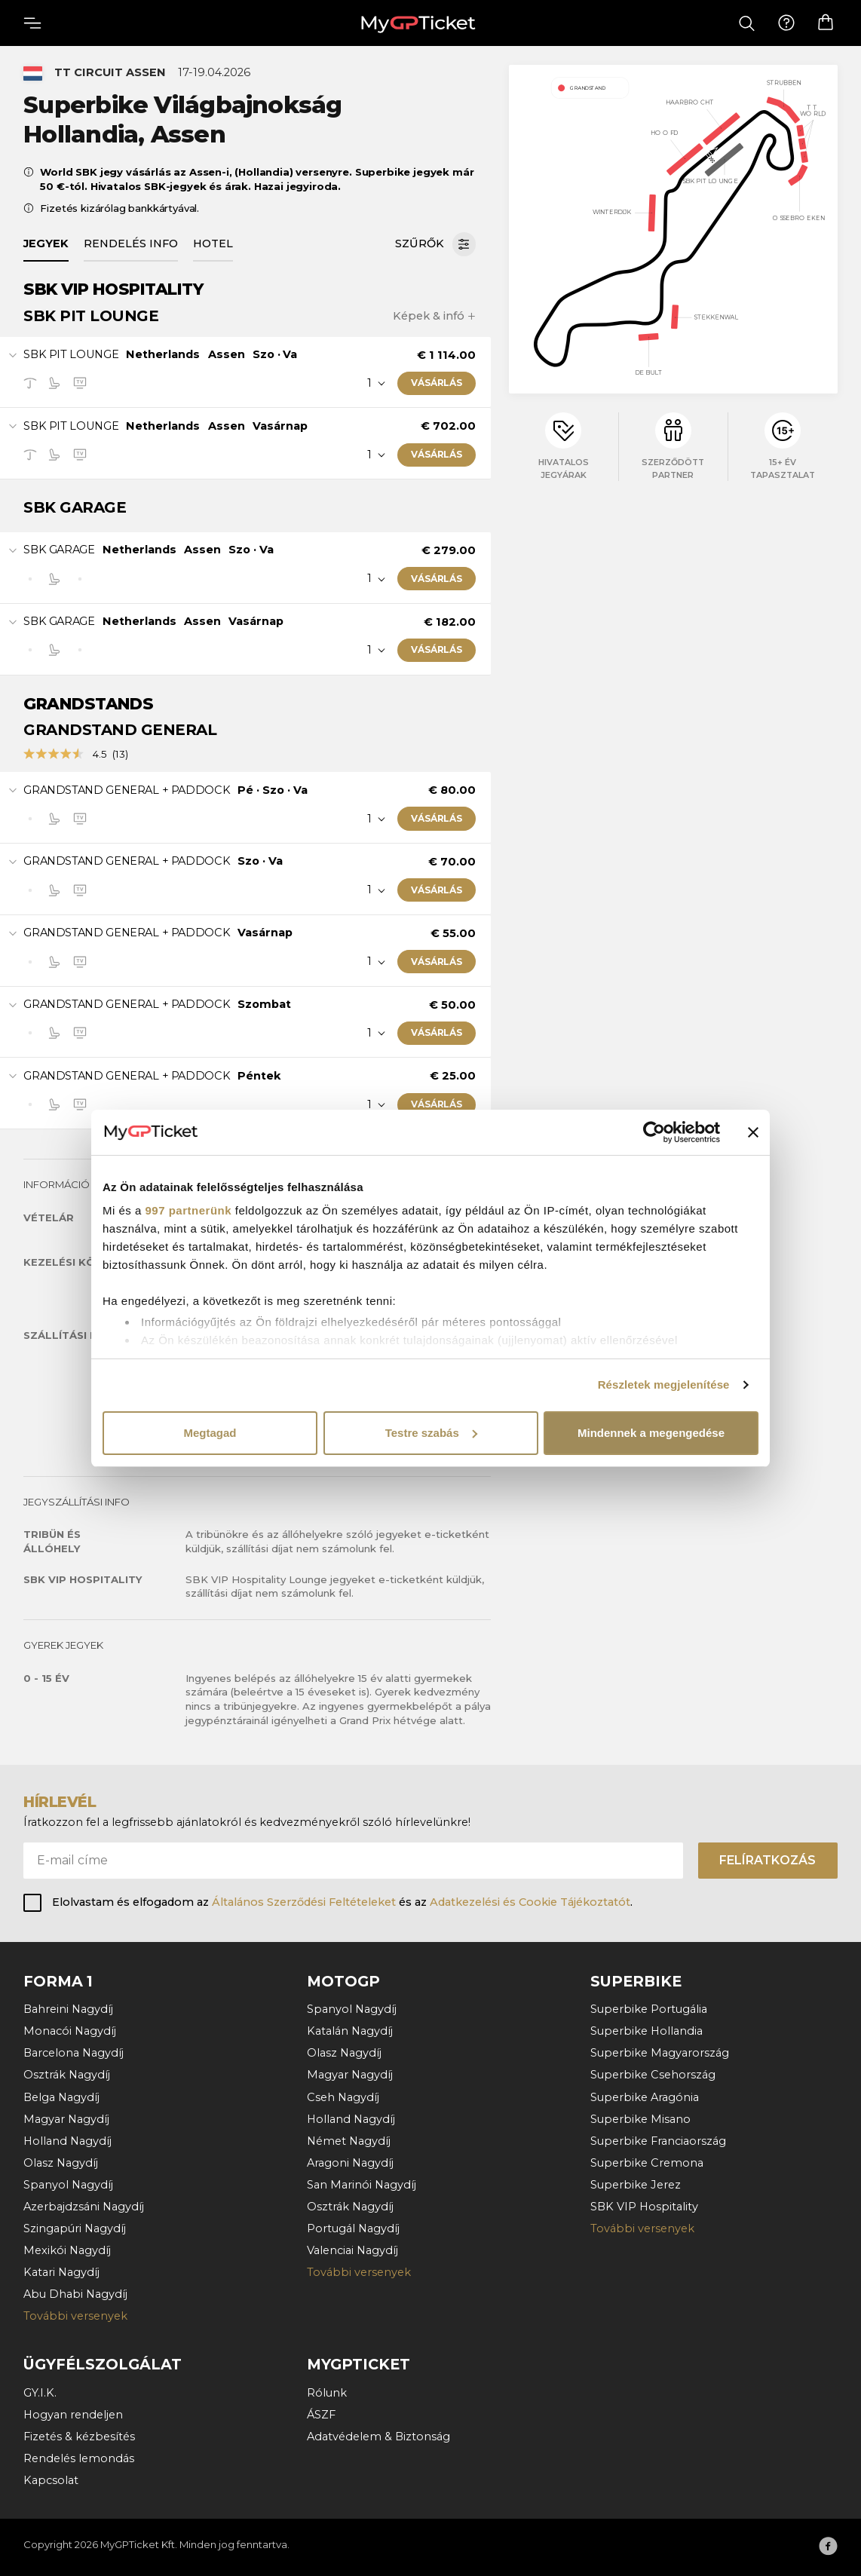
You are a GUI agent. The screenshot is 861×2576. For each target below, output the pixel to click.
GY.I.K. (40, 2393)
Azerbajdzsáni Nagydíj (83, 2206)
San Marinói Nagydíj (361, 2185)
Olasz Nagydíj (60, 2163)
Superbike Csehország (652, 2074)
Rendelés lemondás (78, 2458)
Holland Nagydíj (67, 2141)
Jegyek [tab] (46, 243)
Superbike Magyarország (659, 2053)
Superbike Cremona (646, 2163)
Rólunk (327, 2393)
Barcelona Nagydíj (73, 2053)
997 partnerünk (189, 1210)
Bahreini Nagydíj (68, 2009)
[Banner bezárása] (753, 1132)
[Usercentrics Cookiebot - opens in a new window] (654, 1132)
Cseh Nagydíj (343, 2097)
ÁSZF (321, 2414)
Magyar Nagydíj (66, 2119)
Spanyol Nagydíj (68, 2185)
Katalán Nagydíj (350, 2031)
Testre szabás (431, 1432)
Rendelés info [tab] (131, 243)
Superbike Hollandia (646, 2031)
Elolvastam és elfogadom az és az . (342, 1902)
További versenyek (75, 2316)
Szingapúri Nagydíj (74, 2228)
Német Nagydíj (349, 2141)
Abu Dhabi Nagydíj (75, 2294)
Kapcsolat (50, 2480)
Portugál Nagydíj (353, 2228)
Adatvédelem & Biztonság (378, 2436)
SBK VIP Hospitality (644, 2206)
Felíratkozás (767, 1860)
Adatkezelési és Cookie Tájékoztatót (530, 1902)
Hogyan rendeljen (73, 2414)
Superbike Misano (640, 2119)
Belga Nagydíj (61, 2097)
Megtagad (209, 1432)
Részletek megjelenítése (664, 1384)
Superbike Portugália (648, 2009)
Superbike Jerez (635, 2185)
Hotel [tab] (213, 243)
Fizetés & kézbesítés (79, 2436)
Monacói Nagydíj (69, 2031)
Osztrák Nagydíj (66, 2074)
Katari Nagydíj (61, 2272)
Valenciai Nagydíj (352, 2250)
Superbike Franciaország (658, 2141)
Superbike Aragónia (644, 2097)
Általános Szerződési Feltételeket (304, 1902)
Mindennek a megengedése (651, 1432)
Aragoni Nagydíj (350, 2163)
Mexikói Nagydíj (67, 2250)
